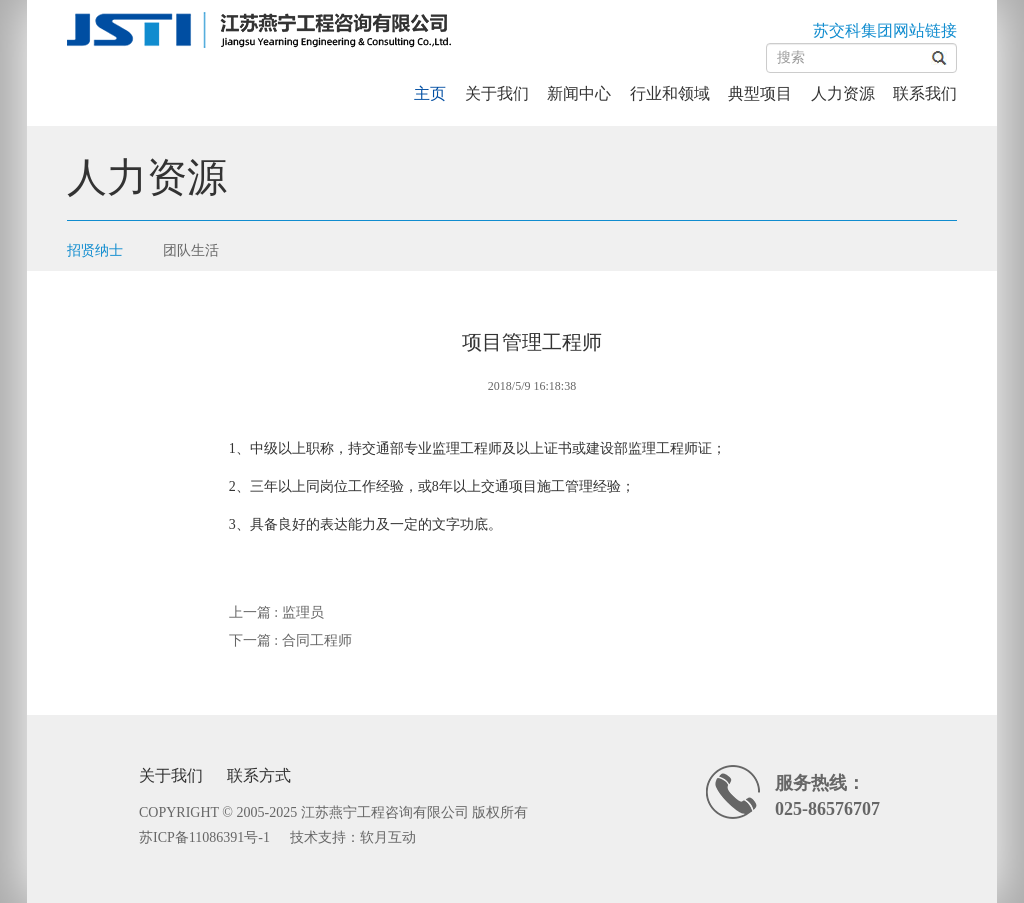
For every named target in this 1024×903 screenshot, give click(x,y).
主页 (430, 93)
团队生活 (191, 250)
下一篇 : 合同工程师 (290, 640)
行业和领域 (670, 93)
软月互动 (388, 837)
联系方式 (259, 775)
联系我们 (925, 93)
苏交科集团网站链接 (885, 30)
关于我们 (497, 93)
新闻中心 (579, 93)
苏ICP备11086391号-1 (204, 837)
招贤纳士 (95, 250)
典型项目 (760, 93)
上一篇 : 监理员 (276, 612)
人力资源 (843, 93)
